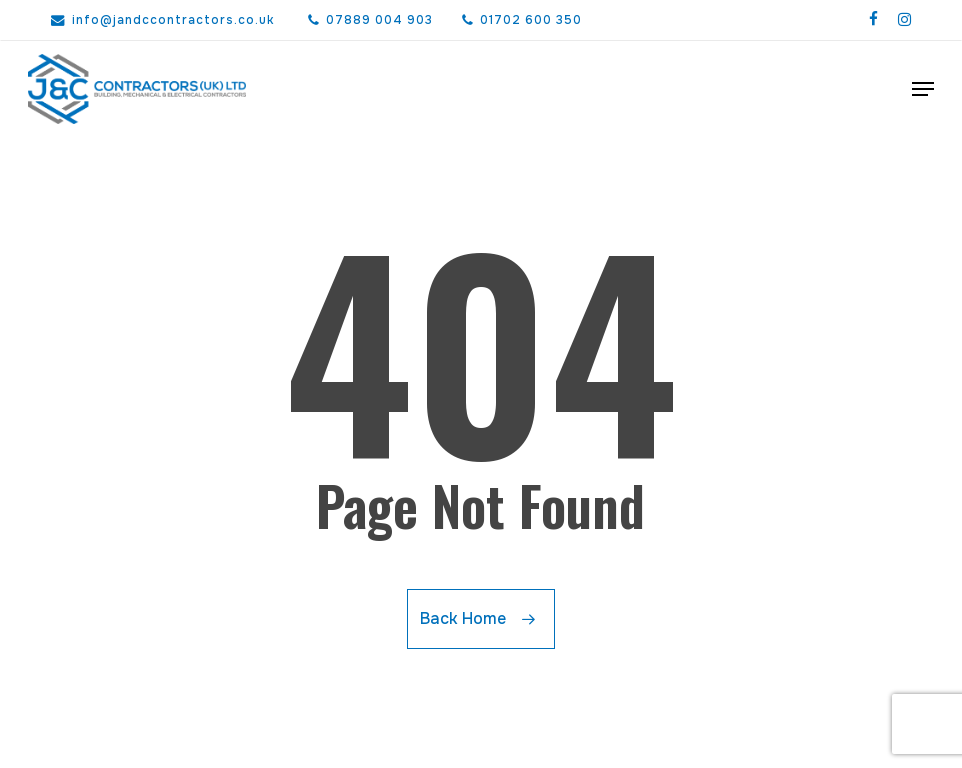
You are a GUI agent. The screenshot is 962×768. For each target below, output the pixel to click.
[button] (923, 89)
